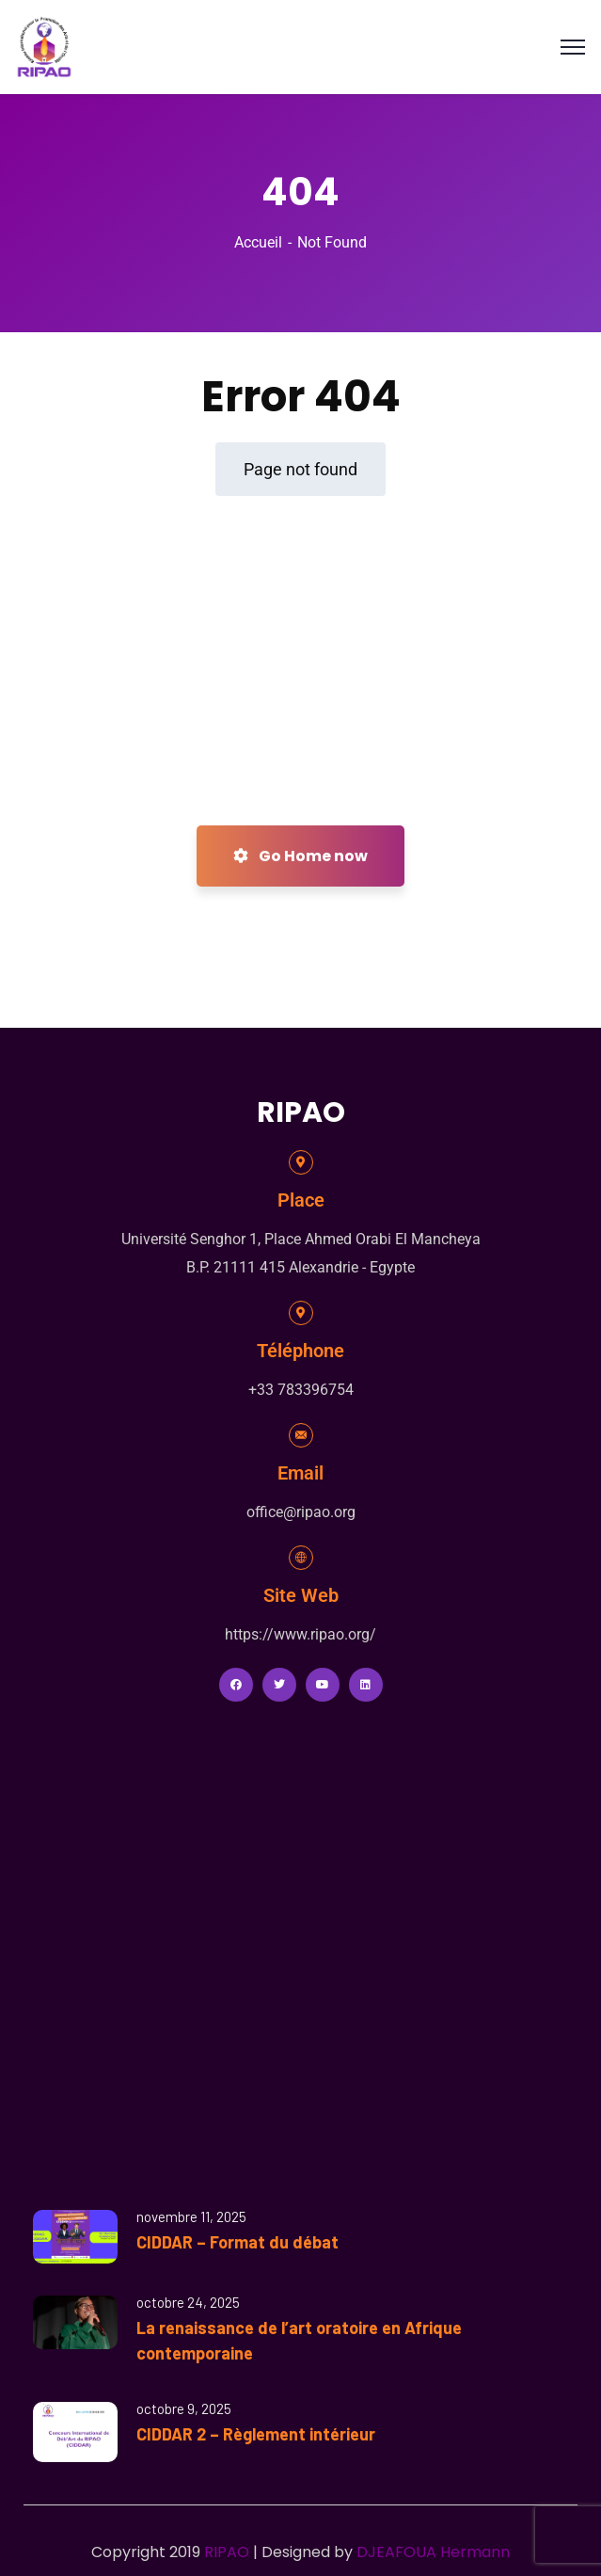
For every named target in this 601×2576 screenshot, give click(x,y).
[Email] (301, 1435)
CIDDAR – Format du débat (237, 2242)
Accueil (258, 242)
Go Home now (300, 856)
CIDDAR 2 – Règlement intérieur (255, 2434)
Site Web (301, 1595)
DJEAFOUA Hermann (433, 2552)
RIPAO (226, 2552)
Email (300, 1473)
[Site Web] (301, 1557)
